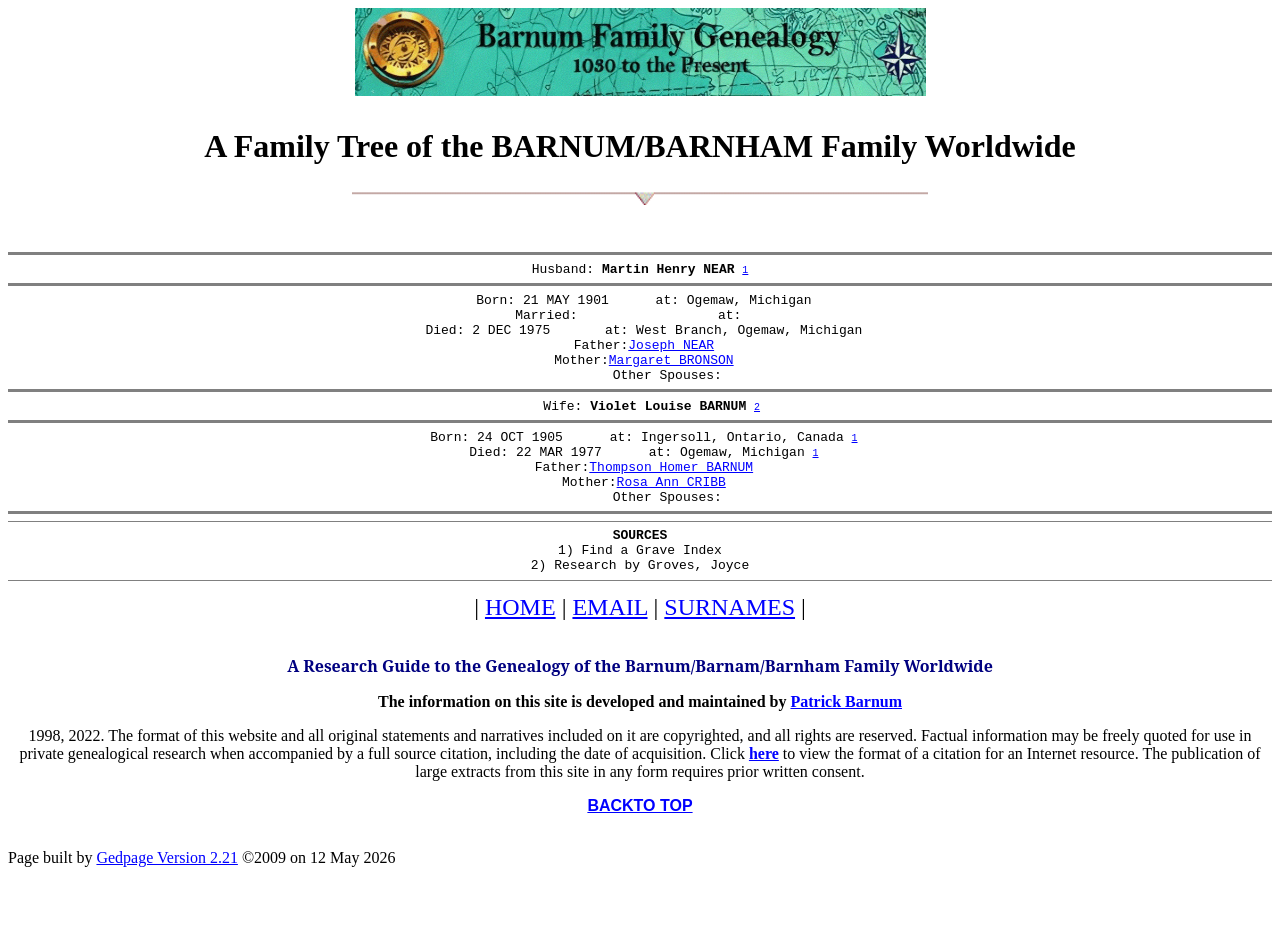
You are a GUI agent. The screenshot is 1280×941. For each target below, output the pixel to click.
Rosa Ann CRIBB (671, 517)
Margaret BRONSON (671, 377)
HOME (520, 655)
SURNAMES (729, 655)
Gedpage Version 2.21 (166, 905)
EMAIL (609, 655)
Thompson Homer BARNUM (671, 499)
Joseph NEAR (671, 359)
